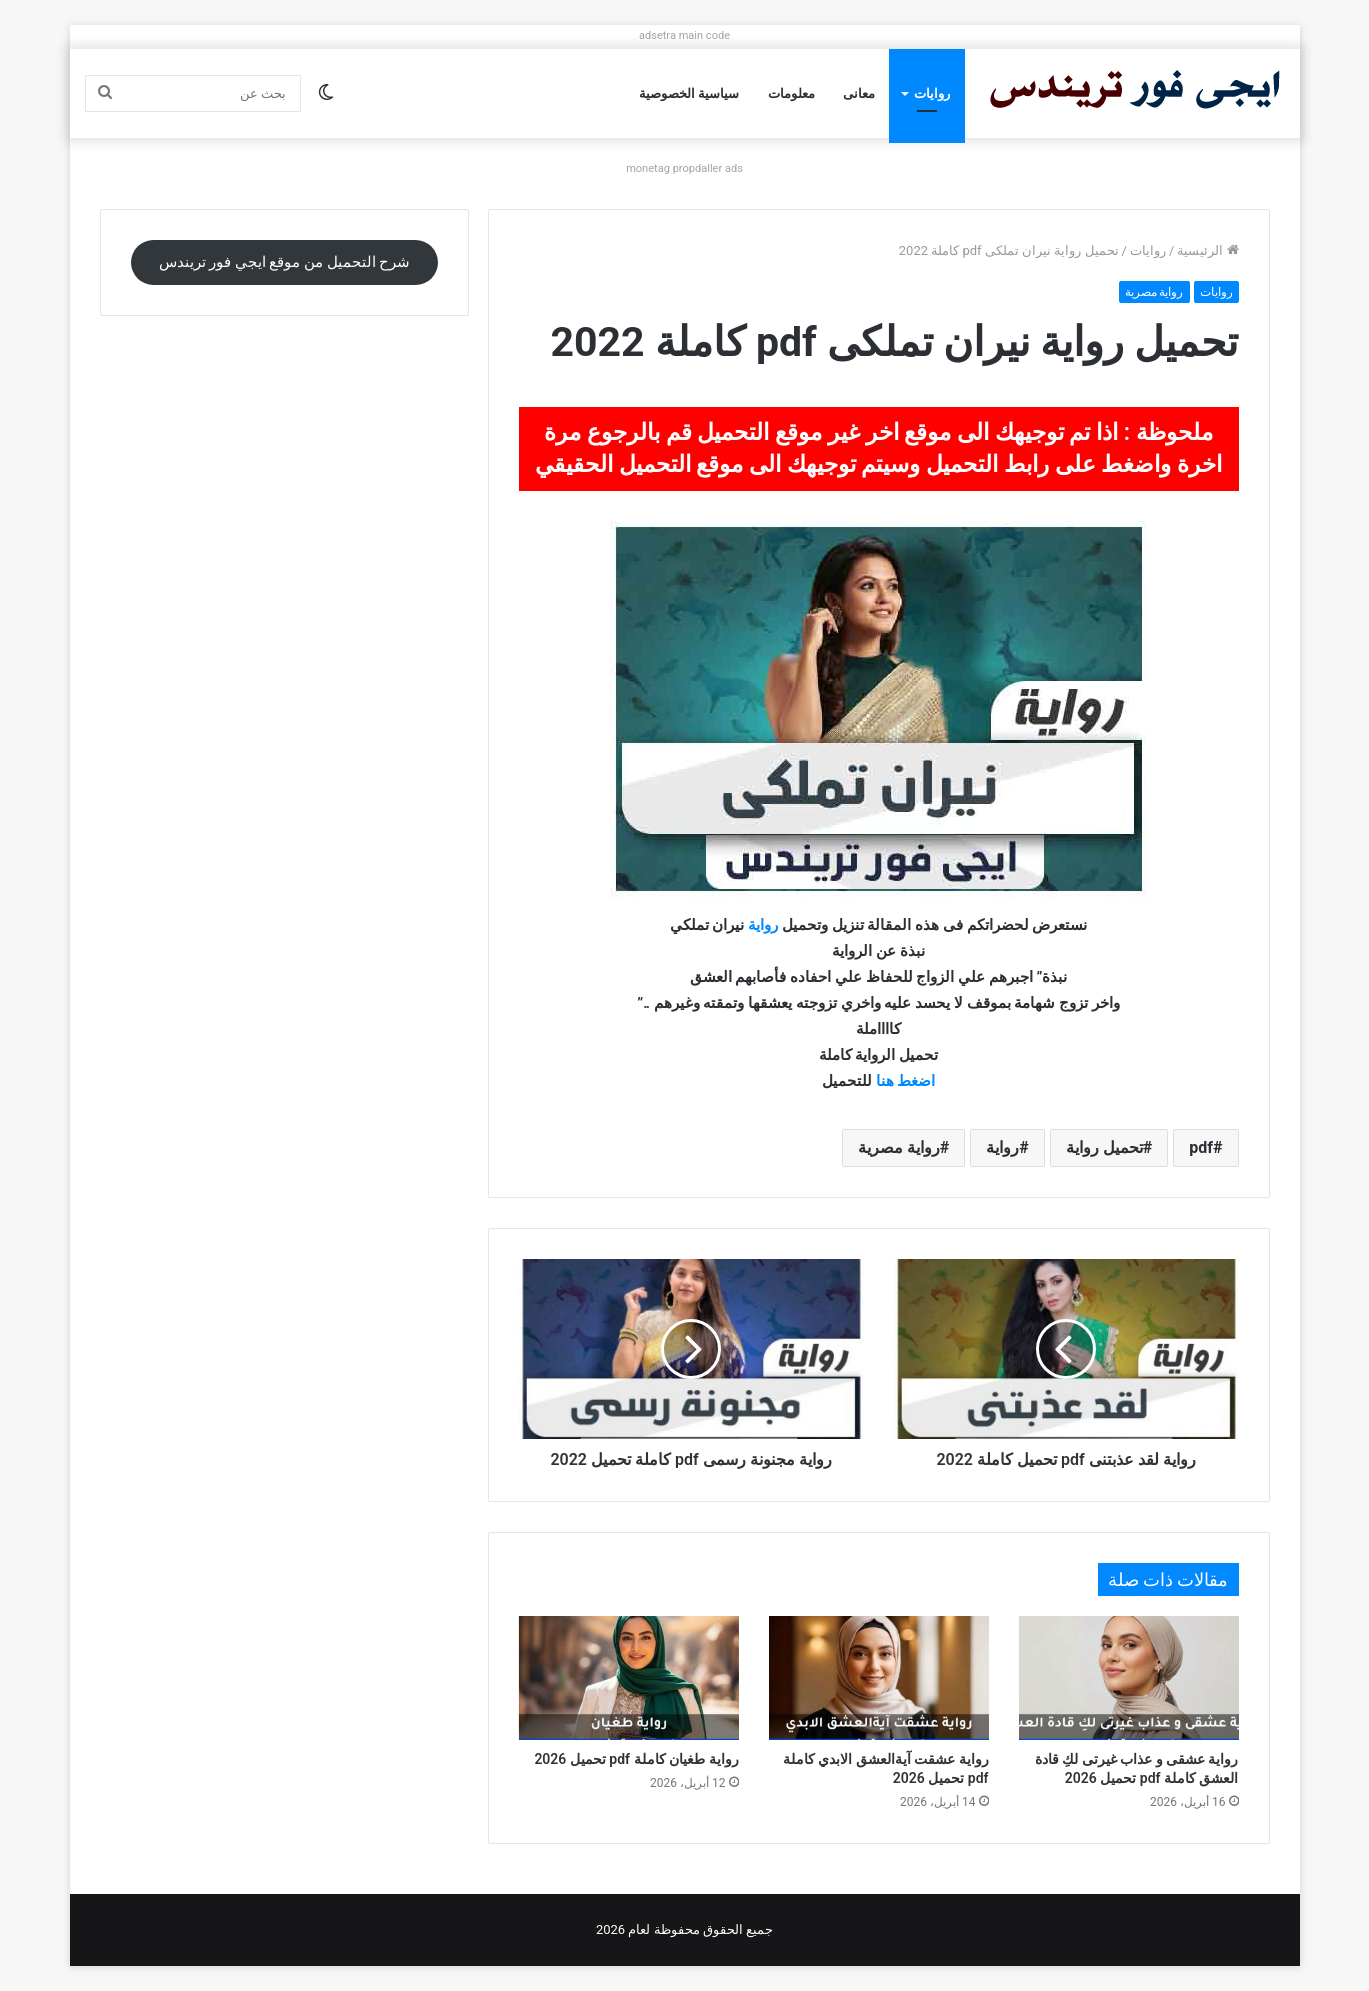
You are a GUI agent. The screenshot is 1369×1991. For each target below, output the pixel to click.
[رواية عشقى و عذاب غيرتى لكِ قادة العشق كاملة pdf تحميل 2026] (1129, 1678)
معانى (859, 93)
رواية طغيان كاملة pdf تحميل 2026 (636, 1759)
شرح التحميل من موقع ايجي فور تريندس (285, 262)
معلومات (791, 93)
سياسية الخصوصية (689, 93)
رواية (763, 925)
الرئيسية (1207, 250)
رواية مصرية (1154, 292)
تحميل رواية (1104, 1147)
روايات (932, 93)
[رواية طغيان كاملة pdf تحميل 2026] (629, 1678)
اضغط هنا (906, 1081)
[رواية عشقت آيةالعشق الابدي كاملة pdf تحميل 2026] (879, 1678)
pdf (1201, 1147)
